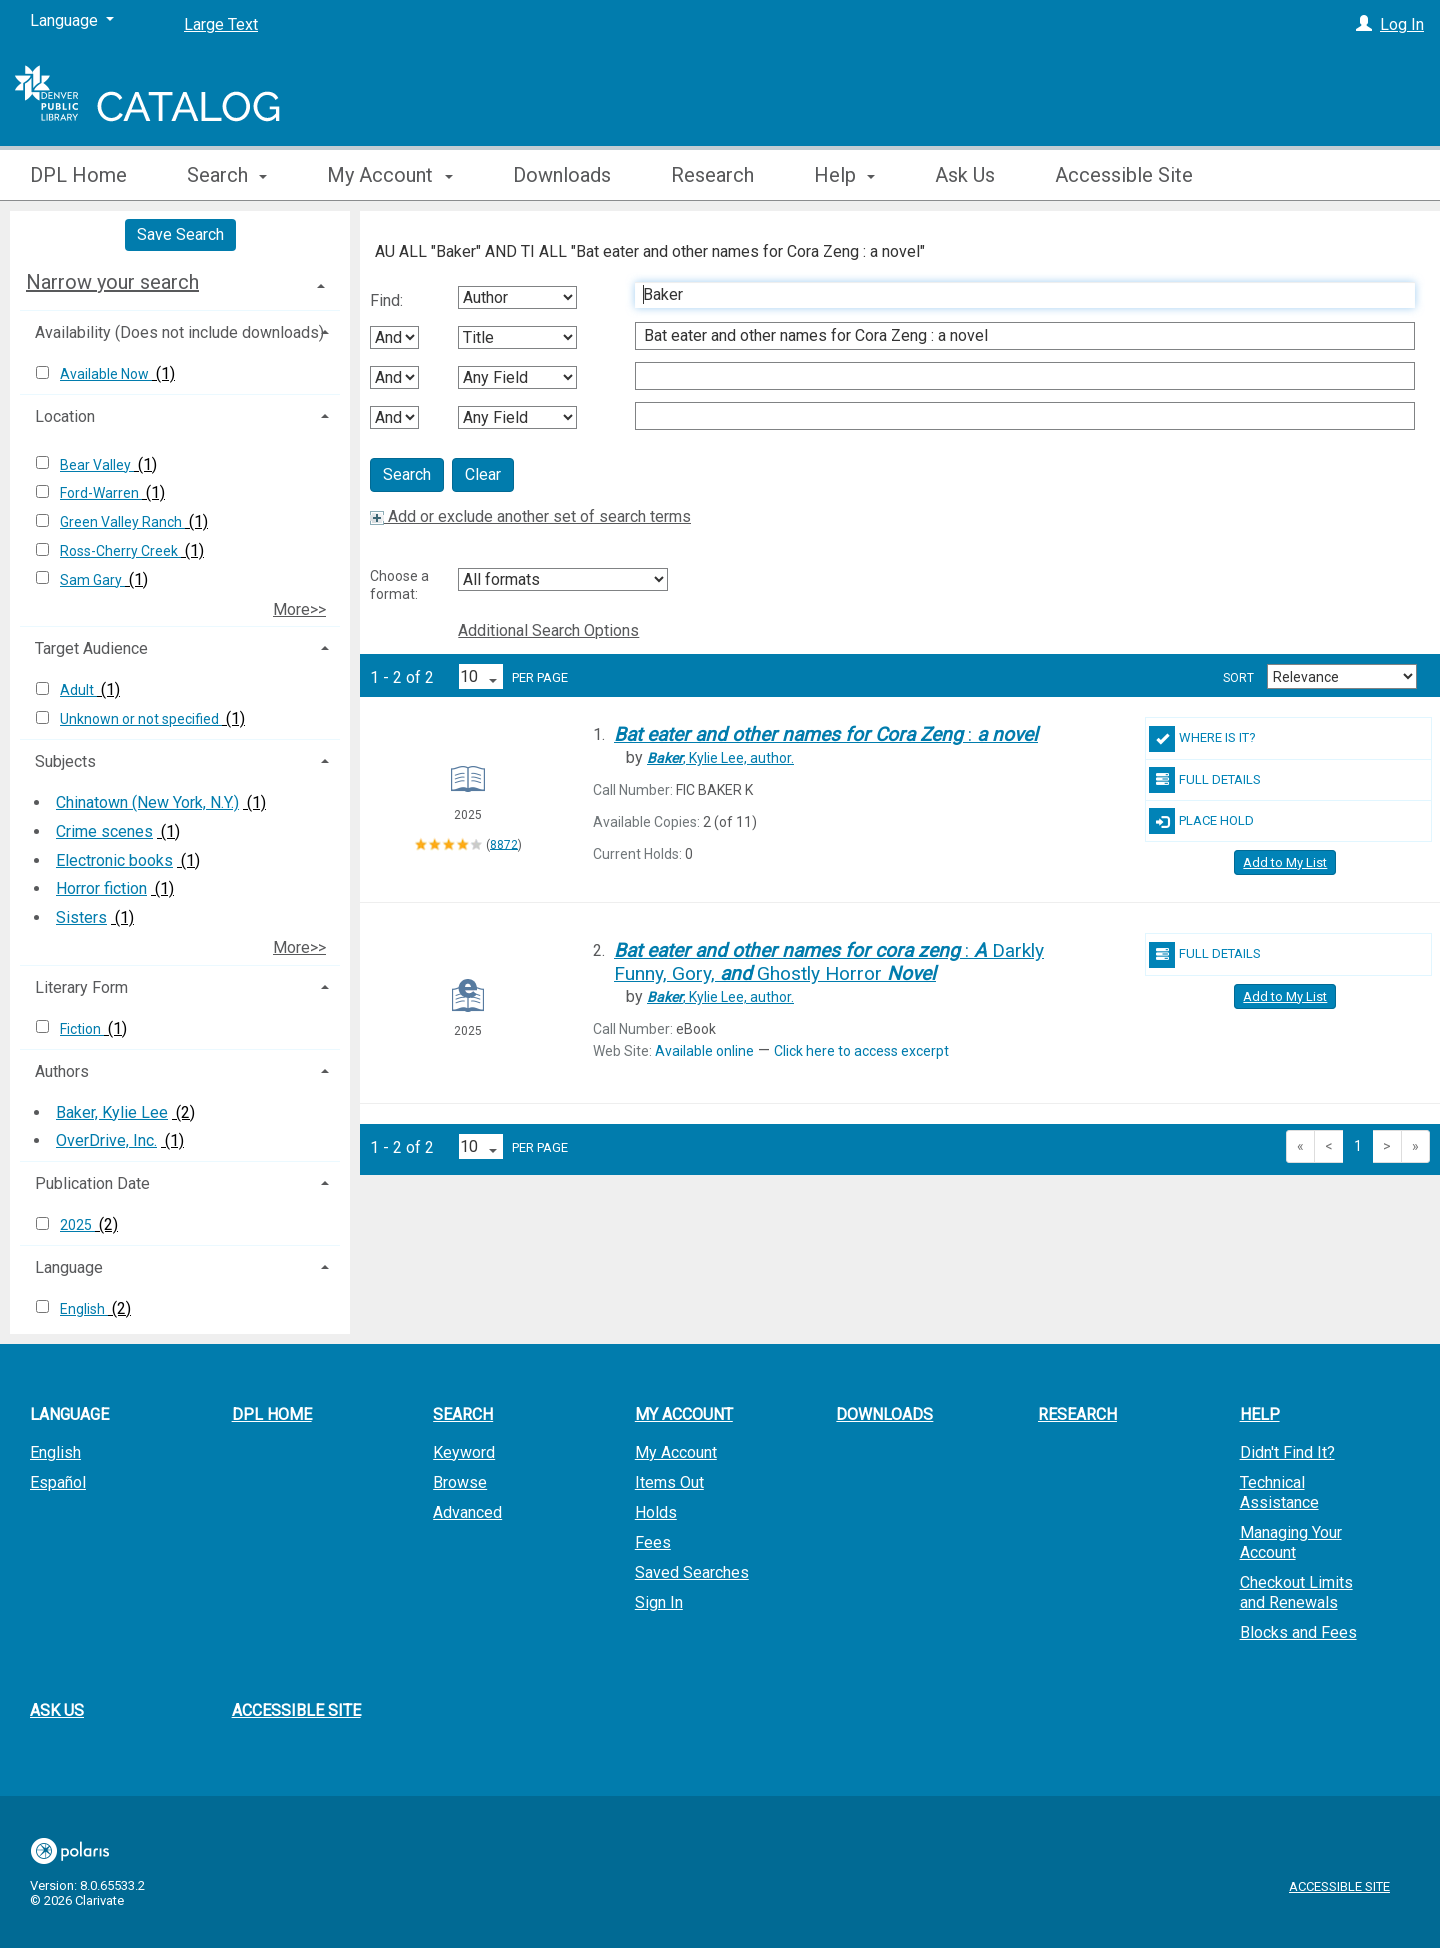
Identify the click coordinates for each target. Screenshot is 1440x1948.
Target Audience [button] (91, 648)
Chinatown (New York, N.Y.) (147, 802)
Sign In (659, 1602)
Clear (483, 474)
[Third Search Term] (1014, 376)
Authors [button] (62, 1071)
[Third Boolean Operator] (394, 417)
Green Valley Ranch (122, 522)
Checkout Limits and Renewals (1296, 1592)
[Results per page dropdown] (481, 676)
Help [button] (844, 175)
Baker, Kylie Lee (112, 1112)
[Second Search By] (517, 337)
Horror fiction (101, 888)
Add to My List (1285, 862)
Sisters (81, 917)
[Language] (72, 21)
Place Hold (1201, 821)
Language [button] (69, 1267)
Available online (704, 1051)
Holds (656, 1512)
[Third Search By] (517, 377)
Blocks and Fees (1298, 1632)
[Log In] (1364, 24)
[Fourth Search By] (517, 417)
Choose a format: (399, 585)
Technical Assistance (1279, 1492)
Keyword (464, 1452)
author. (720, 758)
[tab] (180, 282)
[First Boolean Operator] (394, 337)
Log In (1402, 24)
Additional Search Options (548, 630)
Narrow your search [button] (112, 282)
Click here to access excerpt (861, 1051)
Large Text (221, 24)
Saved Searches (692, 1572)
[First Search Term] (1014, 295)
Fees (653, 1542)
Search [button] (227, 175)
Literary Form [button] (81, 987)
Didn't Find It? (1287, 1452)
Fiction (82, 1029)
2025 (77, 1225)
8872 (504, 844)
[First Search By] (517, 297)
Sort (1238, 678)
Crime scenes (104, 831)
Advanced (467, 1512)
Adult (78, 690)
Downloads (562, 175)
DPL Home (78, 175)
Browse (460, 1482)
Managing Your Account (1291, 1542)
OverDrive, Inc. (106, 1140)
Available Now (106, 374)
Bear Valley (97, 465)
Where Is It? (1202, 739)
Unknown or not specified (141, 719)
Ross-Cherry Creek (120, 551)
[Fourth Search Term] (1014, 416)
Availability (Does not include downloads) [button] (179, 332)
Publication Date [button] (92, 1183)
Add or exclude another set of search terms (530, 516)
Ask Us (965, 175)
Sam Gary (92, 580)
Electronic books (114, 860)
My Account (676, 1452)
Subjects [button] (65, 761)
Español (58, 1482)
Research (712, 175)
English (84, 1309)
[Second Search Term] (1014, 336)
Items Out (669, 1482)
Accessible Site (1124, 175)
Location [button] (65, 416)
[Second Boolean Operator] (394, 377)
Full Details (1205, 780)
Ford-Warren (101, 493)
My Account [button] (389, 175)
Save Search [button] (180, 234)
